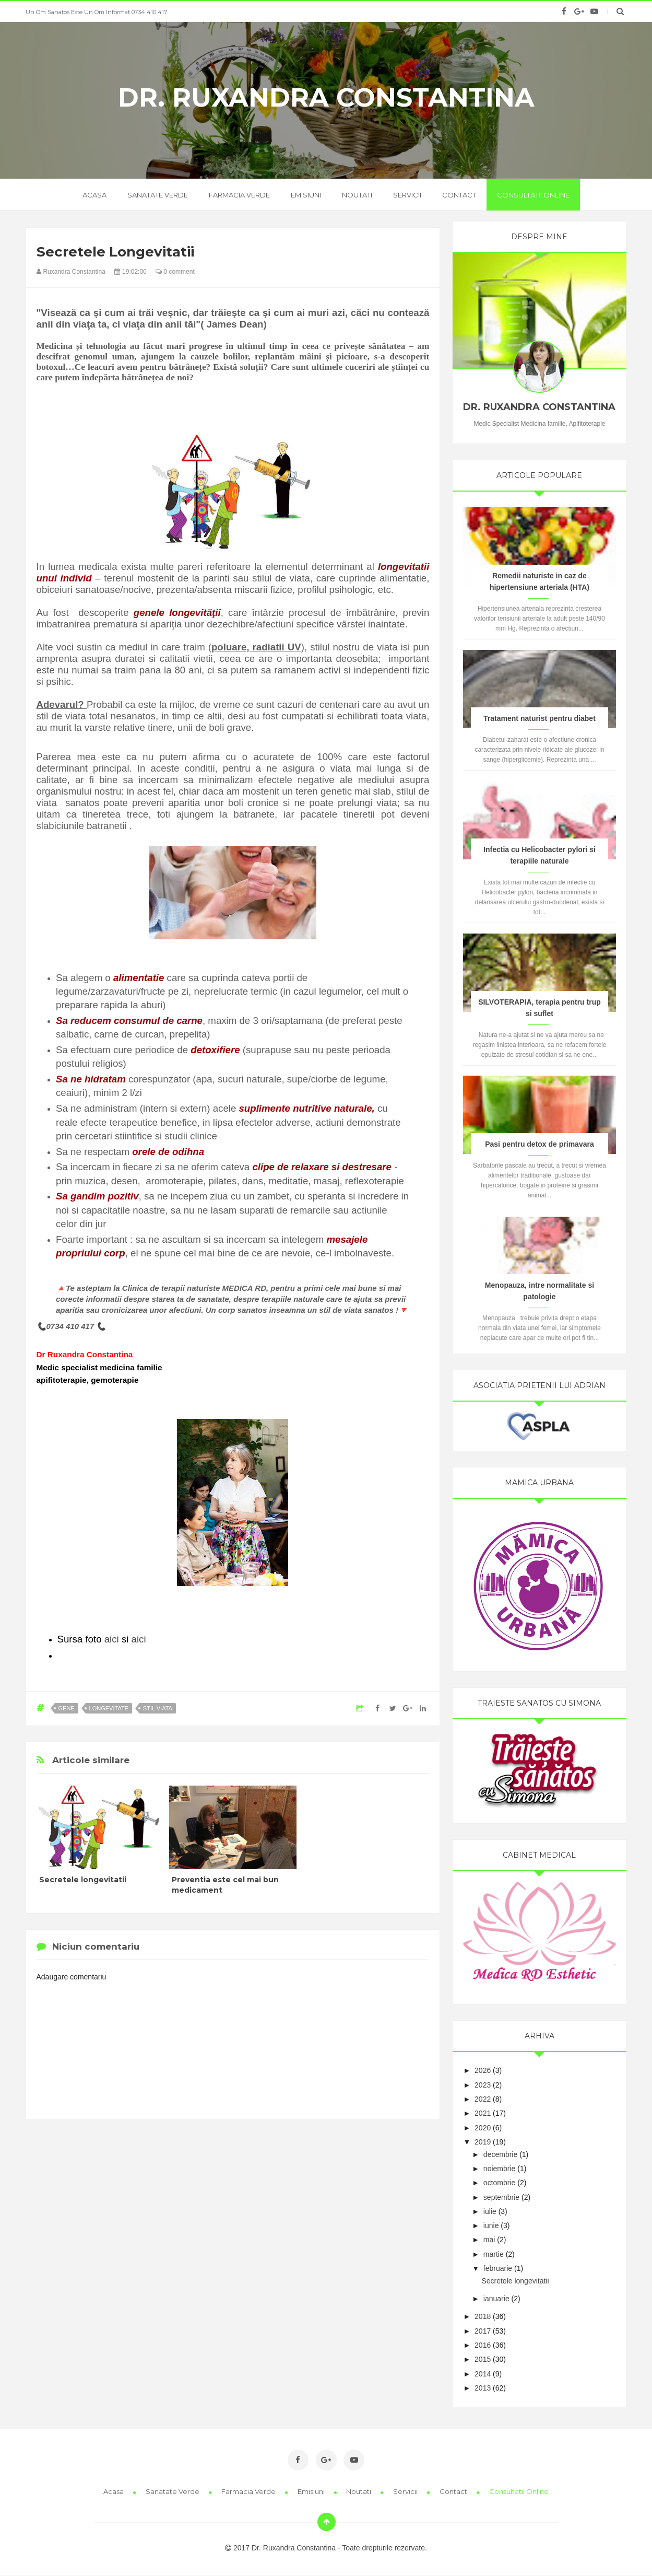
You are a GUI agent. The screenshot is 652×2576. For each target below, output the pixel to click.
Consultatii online (533, 195)
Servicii (407, 195)
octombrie (499, 2182)
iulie (489, 2211)
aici (111, 1639)
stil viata (157, 1708)
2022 (483, 2099)
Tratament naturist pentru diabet (539, 718)
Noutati (357, 195)
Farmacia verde (239, 195)
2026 (483, 2070)
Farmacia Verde (249, 2491)
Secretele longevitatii (82, 1879)
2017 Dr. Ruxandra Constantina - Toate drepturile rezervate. (326, 2548)
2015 (483, 2359)
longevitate (108, 1708)
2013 (483, 2388)
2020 (483, 2128)
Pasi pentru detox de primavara (539, 1144)
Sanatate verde (157, 195)
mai (489, 2239)
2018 (483, 2316)
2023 (483, 2085)
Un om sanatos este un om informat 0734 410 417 (96, 12)
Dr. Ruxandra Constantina (326, 98)
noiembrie (499, 2168)
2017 (483, 2331)
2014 (483, 2374)
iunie (491, 2225)
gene (66, 1708)
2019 (483, 2142)
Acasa (114, 2491)
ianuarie (496, 2298)
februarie (497, 2268)
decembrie (500, 2154)
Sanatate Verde (173, 2491)
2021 (483, 2113)
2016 (483, 2345)
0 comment (175, 271)
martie (493, 2254)
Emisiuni (306, 195)
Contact (459, 195)
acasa (94, 195)
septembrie (501, 2197)
